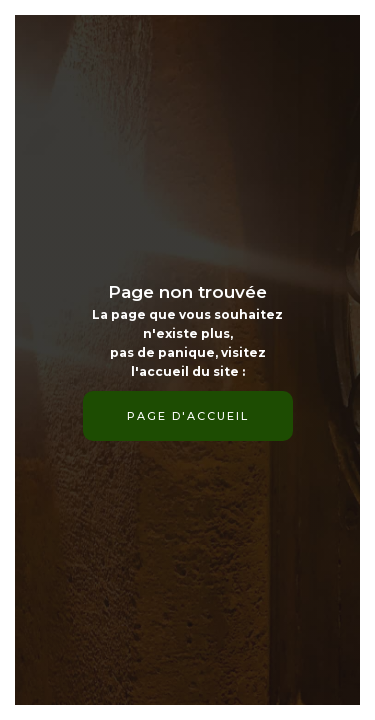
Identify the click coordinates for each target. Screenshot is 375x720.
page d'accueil (188, 416)
